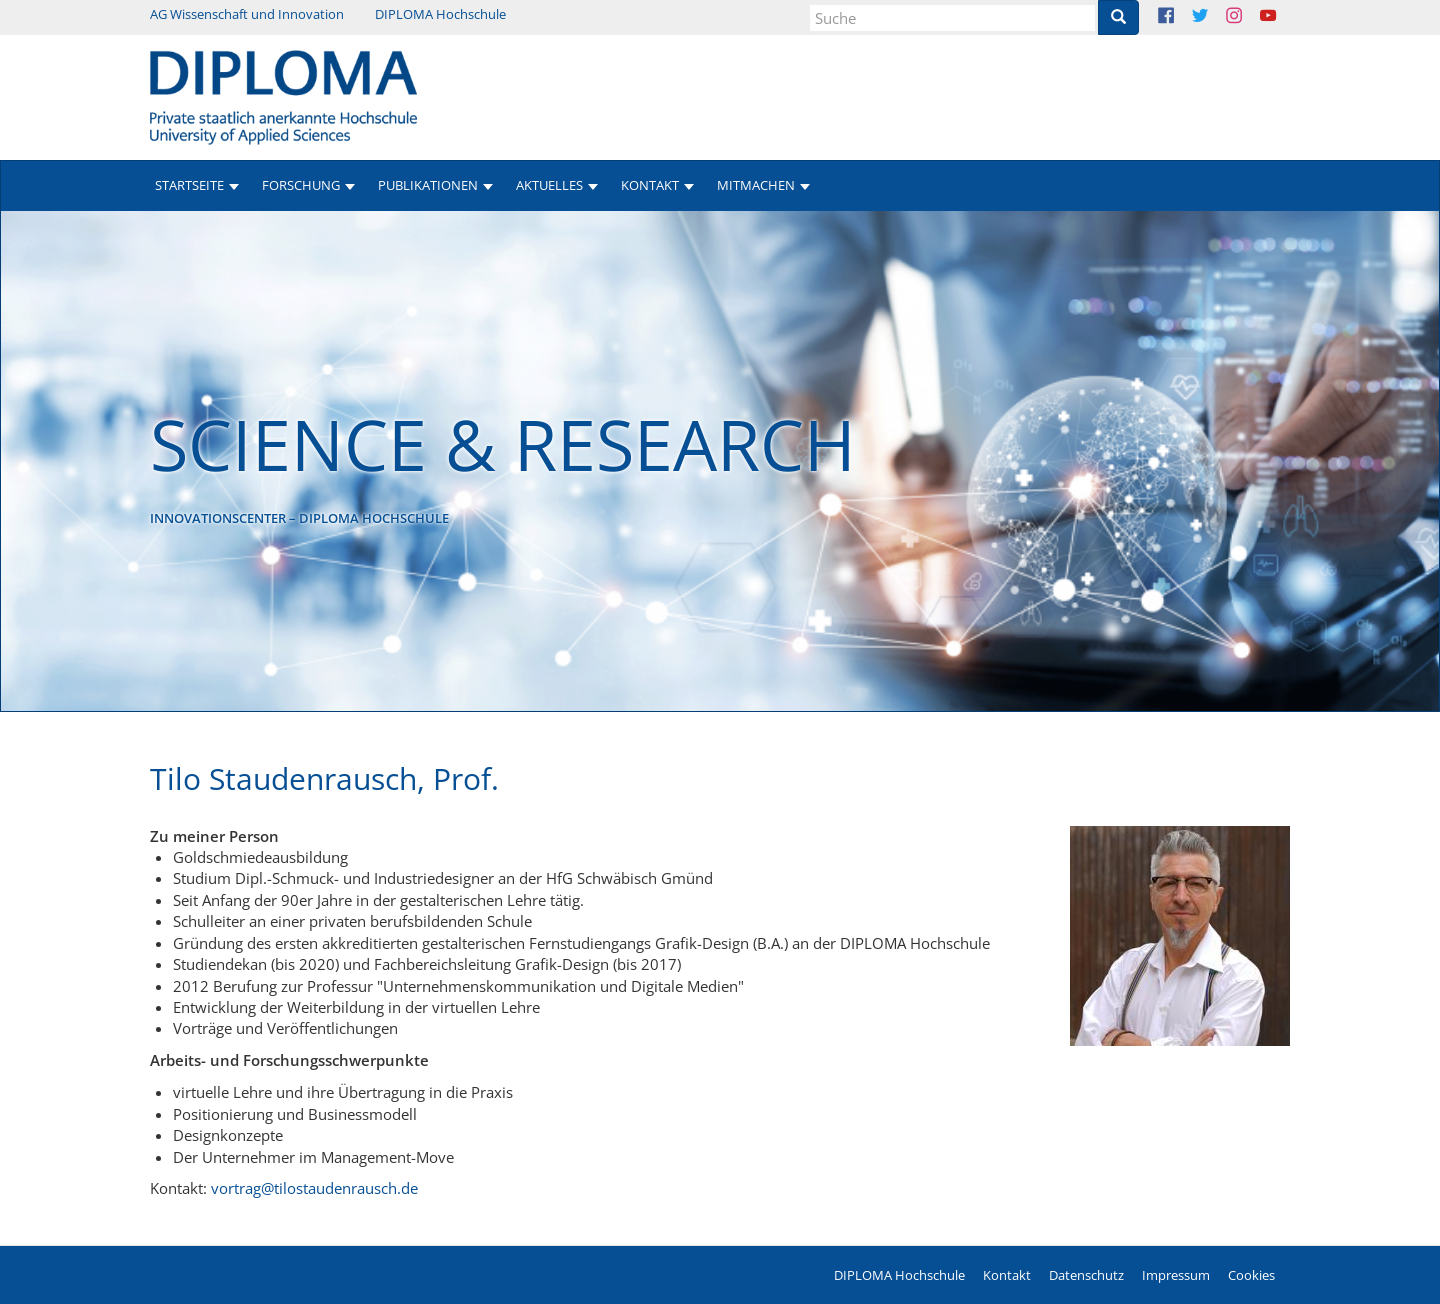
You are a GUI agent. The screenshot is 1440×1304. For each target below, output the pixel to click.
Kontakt (1007, 1275)
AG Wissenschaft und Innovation (247, 14)
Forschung (301, 185)
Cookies (1251, 1275)
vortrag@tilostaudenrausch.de (314, 1188)
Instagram (1249, 17)
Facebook (1181, 17)
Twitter (1215, 17)
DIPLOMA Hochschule (440, 14)
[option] (720, 461)
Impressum (1176, 1275)
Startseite (189, 185)
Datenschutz (1086, 1275)
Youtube (1283, 17)
